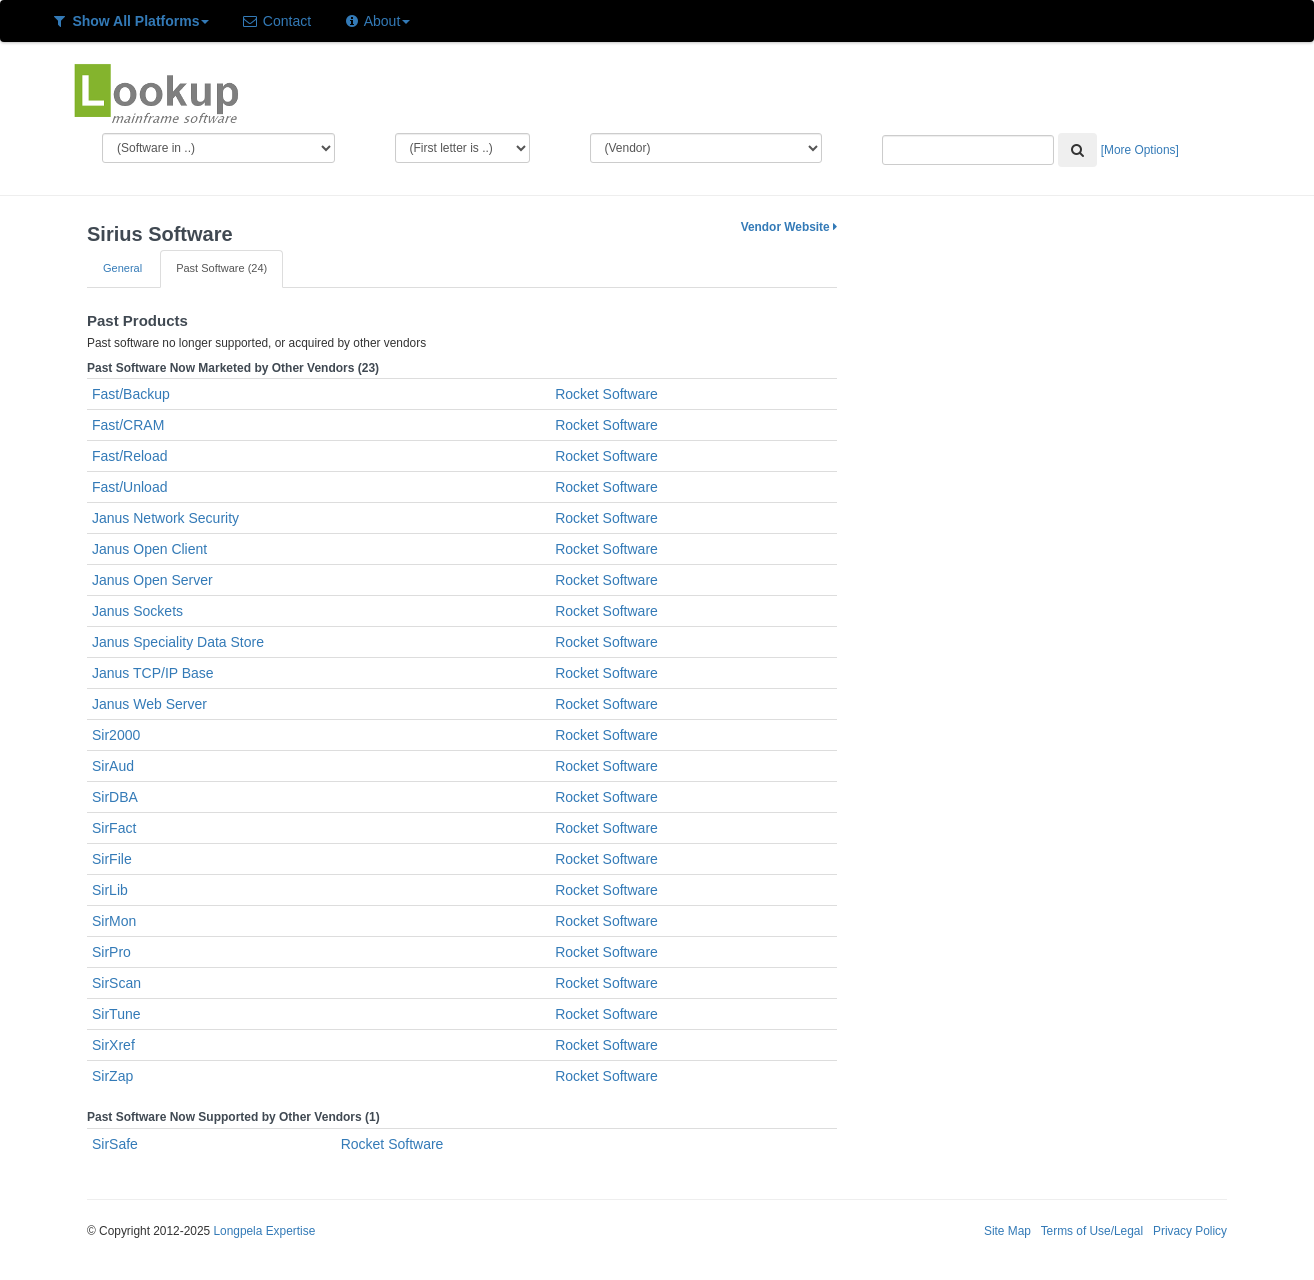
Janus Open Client (149, 549)
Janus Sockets (137, 611)
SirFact (114, 828)
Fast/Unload (129, 487)
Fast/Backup (131, 394)
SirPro (111, 952)
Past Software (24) (221, 268)
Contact (276, 21)
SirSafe (115, 1144)
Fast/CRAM (128, 425)
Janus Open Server (152, 580)
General (122, 268)
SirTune (116, 1014)
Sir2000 (116, 735)
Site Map (1007, 1231)
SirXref (113, 1045)
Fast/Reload (129, 456)
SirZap (112, 1076)
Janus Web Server (149, 704)
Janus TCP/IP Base (153, 673)
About (376, 21)
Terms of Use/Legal (1092, 1231)
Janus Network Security (165, 518)
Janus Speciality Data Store (178, 642)
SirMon (114, 921)
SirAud (113, 766)
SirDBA (115, 797)
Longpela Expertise (264, 1231)
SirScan (116, 983)
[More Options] (1140, 150)
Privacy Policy (1190, 1231)
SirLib (110, 890)
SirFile (112, 859)
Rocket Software (606, 394)
